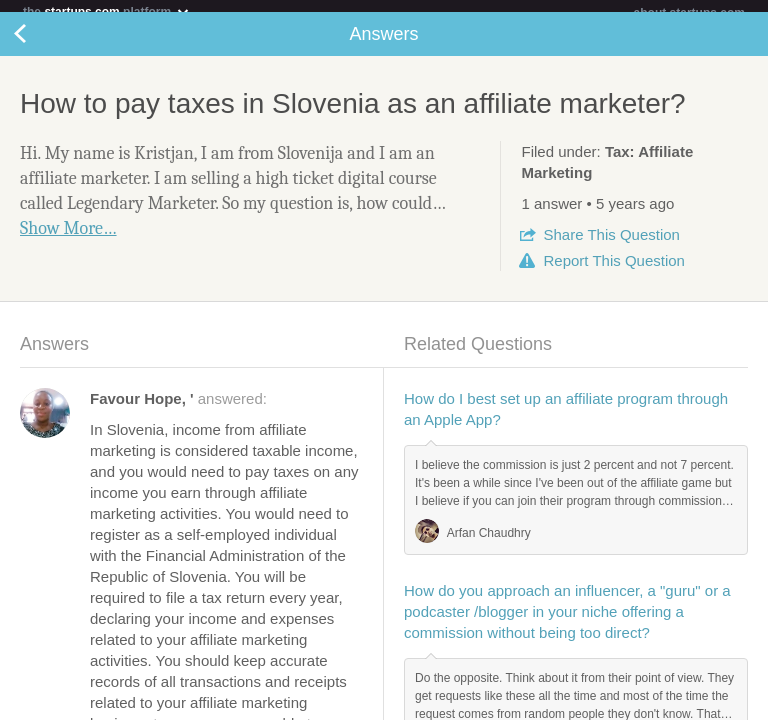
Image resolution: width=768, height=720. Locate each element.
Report (613, 272)
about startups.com (689, 13)
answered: (178, 410)
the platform (107, 11)
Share (611, 246)
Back (40, 46)
